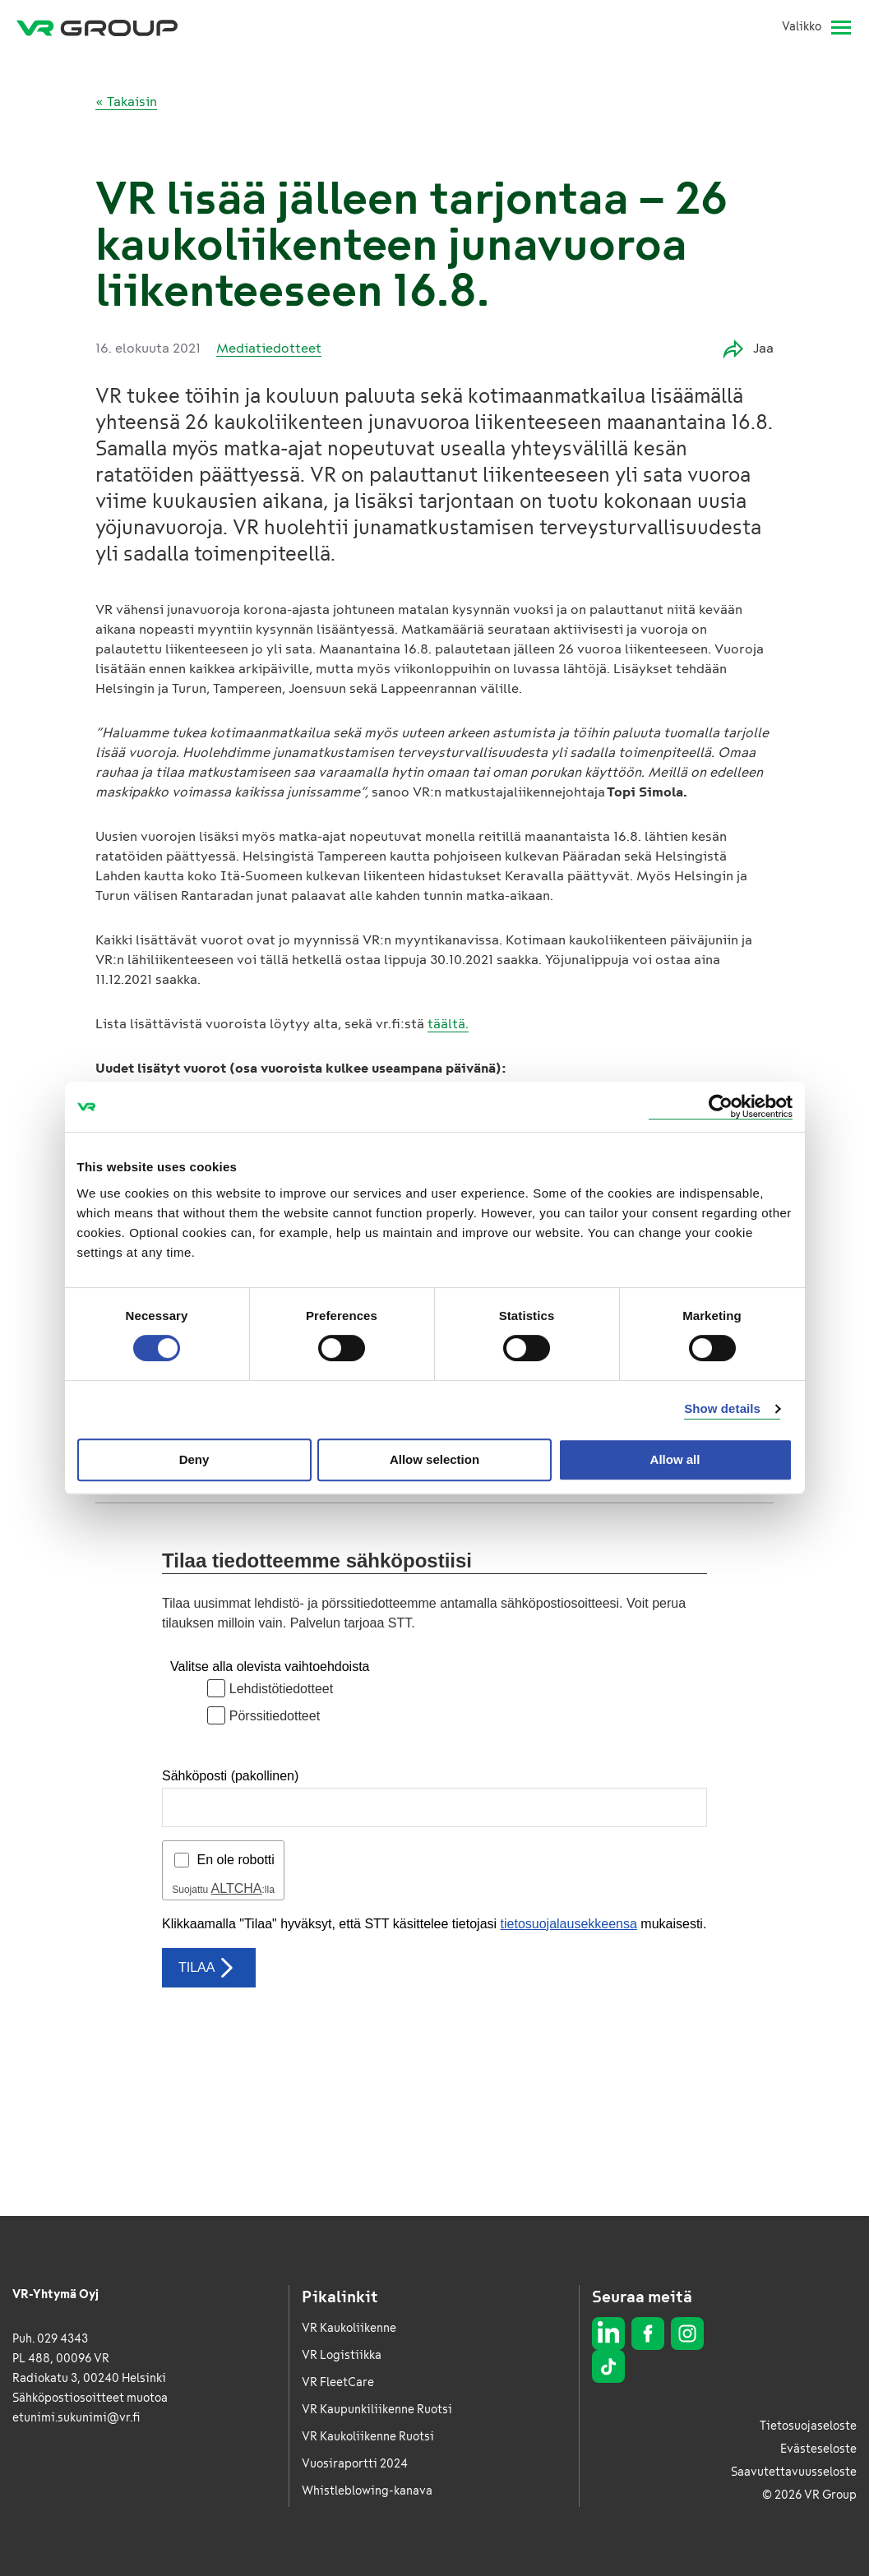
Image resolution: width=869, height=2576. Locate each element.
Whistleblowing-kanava (367, 2491)
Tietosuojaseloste (808, 2426)
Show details (722, 1408)
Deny (194, 1459)
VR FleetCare (338, 2382)
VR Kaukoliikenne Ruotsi (368, 2437)
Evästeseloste (818, 2449)
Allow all (675, 1459)
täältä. (448, 1024)
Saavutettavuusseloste (794, 2472)
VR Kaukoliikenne (349, 2328)
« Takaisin (126, 101)
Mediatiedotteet (268, 348)
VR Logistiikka (341, 2355)
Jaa (748, 349)
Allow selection (434, 1459)
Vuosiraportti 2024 (355, 2464)
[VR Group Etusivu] (97, 27)
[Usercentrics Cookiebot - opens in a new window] (721, 1106)
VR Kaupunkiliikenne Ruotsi (377, 2410)
